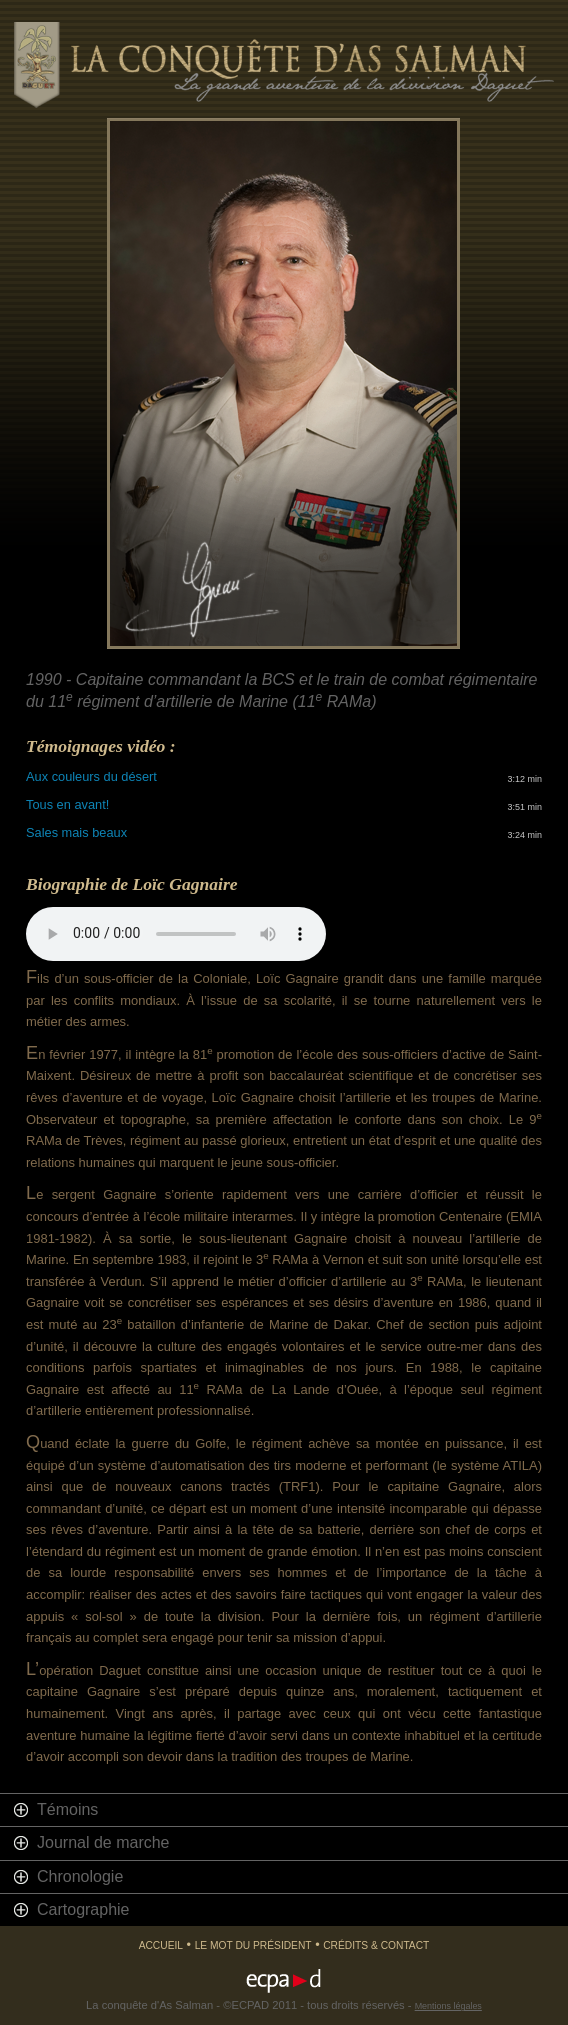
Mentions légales (448, 2006)
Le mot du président (253, 1945)
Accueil (161, 1945)
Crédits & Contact (376, 1945)
